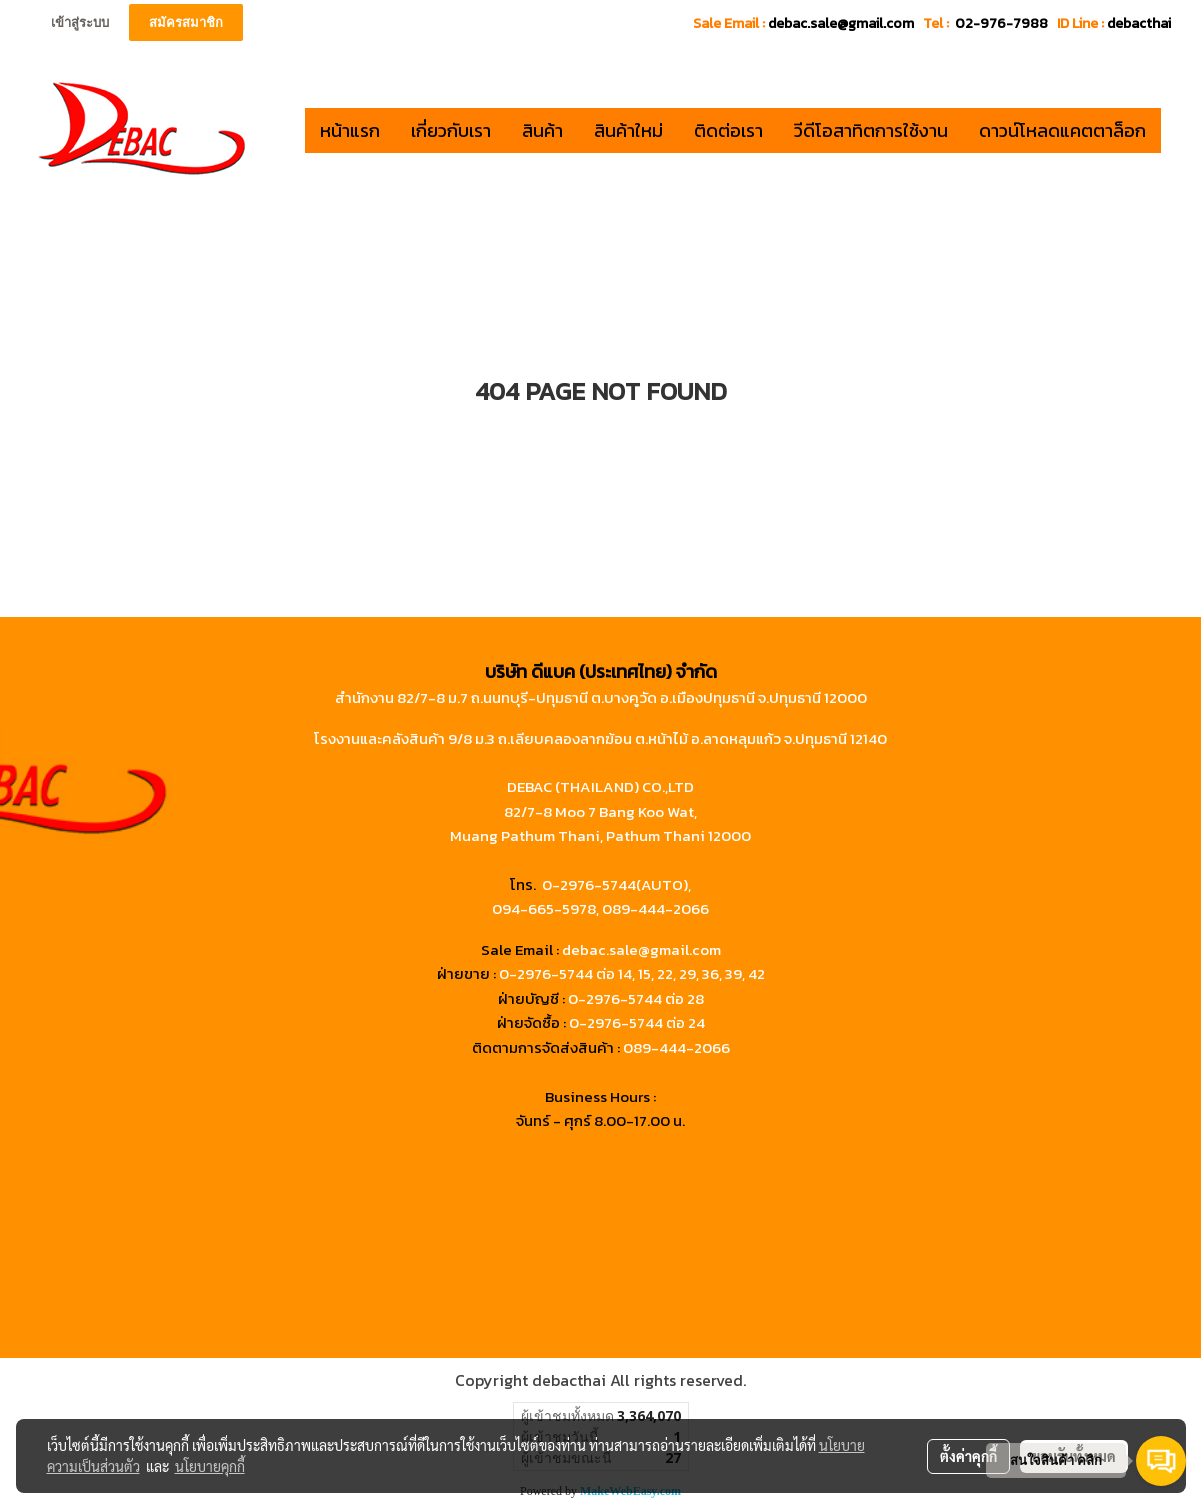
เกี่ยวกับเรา (451, 130)
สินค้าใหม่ (628, 130)
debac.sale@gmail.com (641, 949)
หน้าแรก (350, 130)
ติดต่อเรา (728, 130)
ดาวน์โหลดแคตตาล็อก (1062, 130)
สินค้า (542, 130)
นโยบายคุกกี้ (210, 1466)
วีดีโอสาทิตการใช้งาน (871, 130)
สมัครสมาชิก (186, 22)
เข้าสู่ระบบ (80, 22)
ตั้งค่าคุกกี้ (968, 1456)
